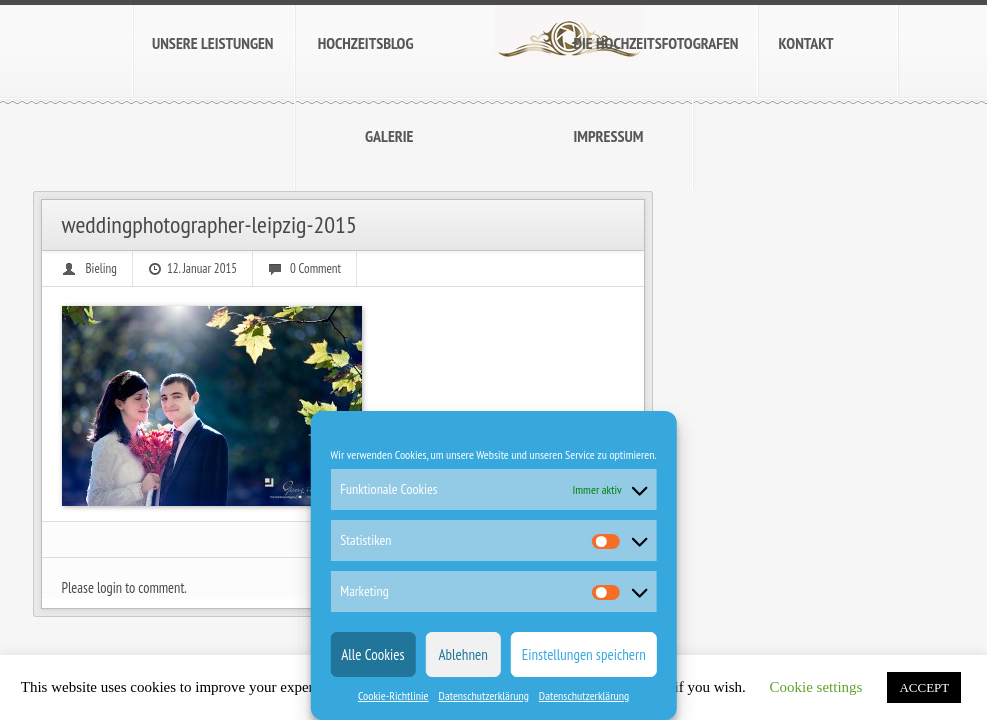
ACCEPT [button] (924, 687)
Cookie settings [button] (816, 687)
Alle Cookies (372, 654)
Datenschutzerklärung (484, 695)
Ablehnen (463, 654)
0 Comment (315, 268)
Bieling (101, 268)
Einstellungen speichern (584, 654)
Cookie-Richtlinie (393, 695)
